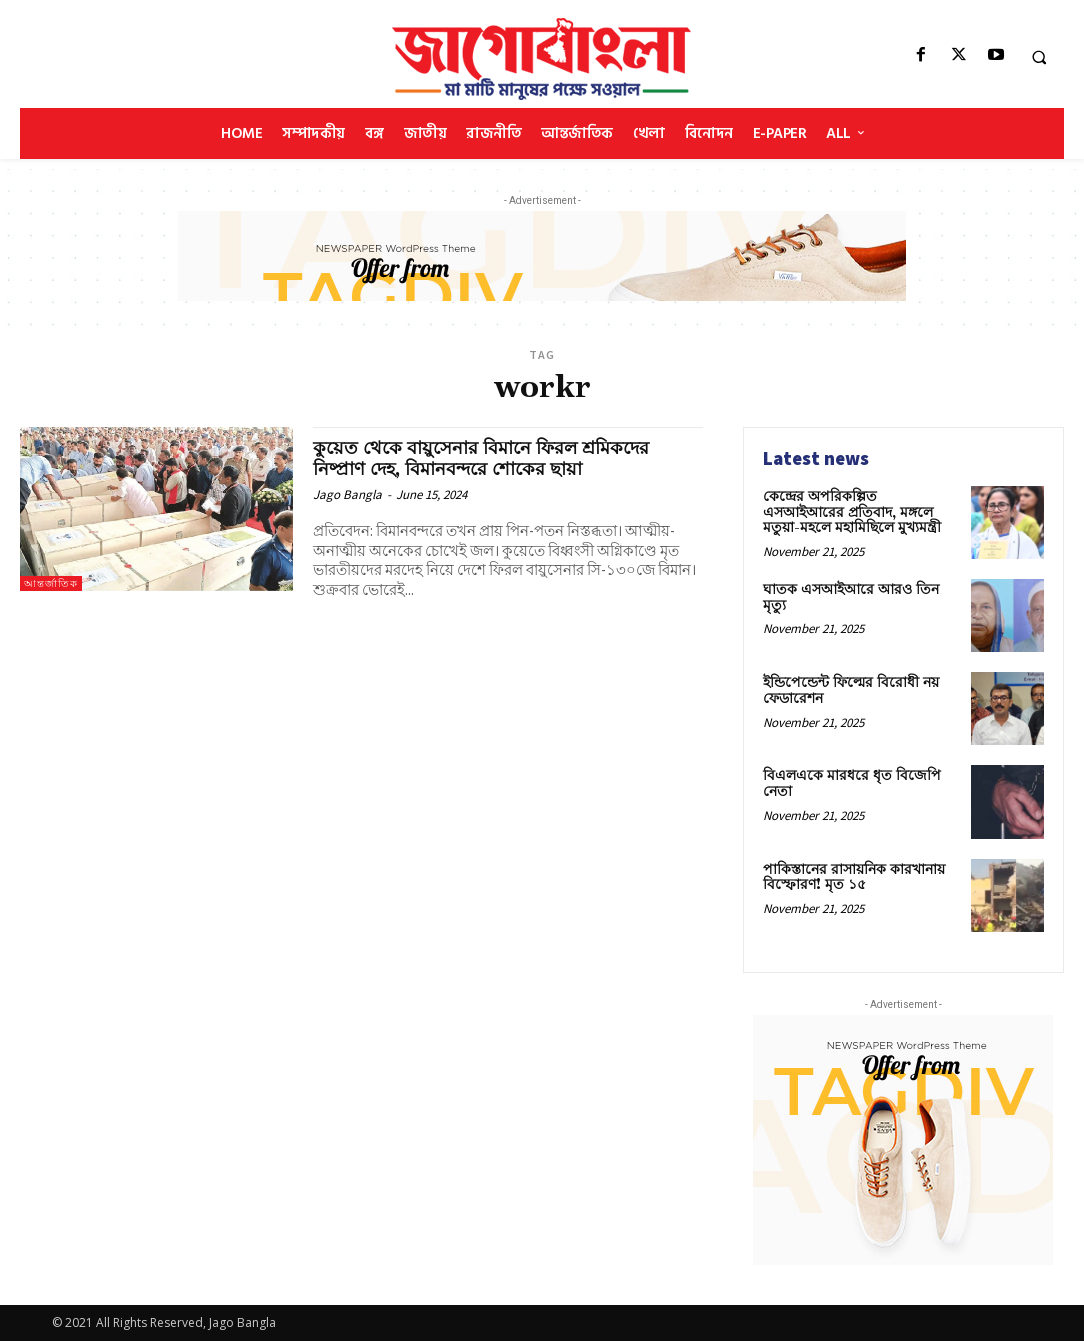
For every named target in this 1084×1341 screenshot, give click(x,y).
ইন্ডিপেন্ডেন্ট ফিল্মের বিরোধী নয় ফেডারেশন (851, 690)
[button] (1039, 57)
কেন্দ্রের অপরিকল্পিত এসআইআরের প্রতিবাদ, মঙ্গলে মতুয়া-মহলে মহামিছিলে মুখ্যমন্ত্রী (852, 512)
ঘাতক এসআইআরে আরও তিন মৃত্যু (851, 597)
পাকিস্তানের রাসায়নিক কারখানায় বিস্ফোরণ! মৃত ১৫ (854, 877)
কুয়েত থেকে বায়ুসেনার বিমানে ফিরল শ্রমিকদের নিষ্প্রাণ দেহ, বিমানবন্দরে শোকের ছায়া (490, 458)
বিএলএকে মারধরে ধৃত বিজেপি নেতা (852, 783)
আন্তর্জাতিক (51, 583)
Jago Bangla (347, 494)
